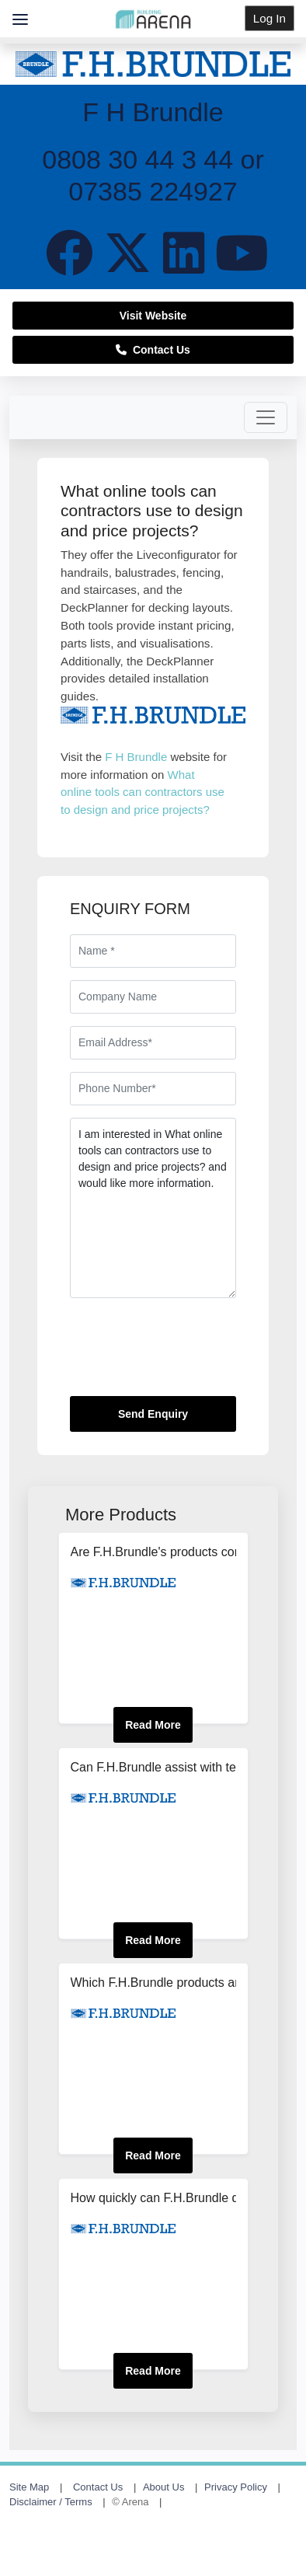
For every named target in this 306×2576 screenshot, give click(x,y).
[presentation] (188, 1353)
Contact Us (153, 350)
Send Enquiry (153, 1414)
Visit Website (153, 315)
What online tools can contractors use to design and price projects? (142, 792)
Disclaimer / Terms (50, 2502)
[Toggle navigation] (265, 417)
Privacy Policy (235, 2487)
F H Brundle (136, 756)
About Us (163, 2487)
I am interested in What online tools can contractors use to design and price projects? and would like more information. (153, 1208)
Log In (269, 18)
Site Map (29, 2487)
